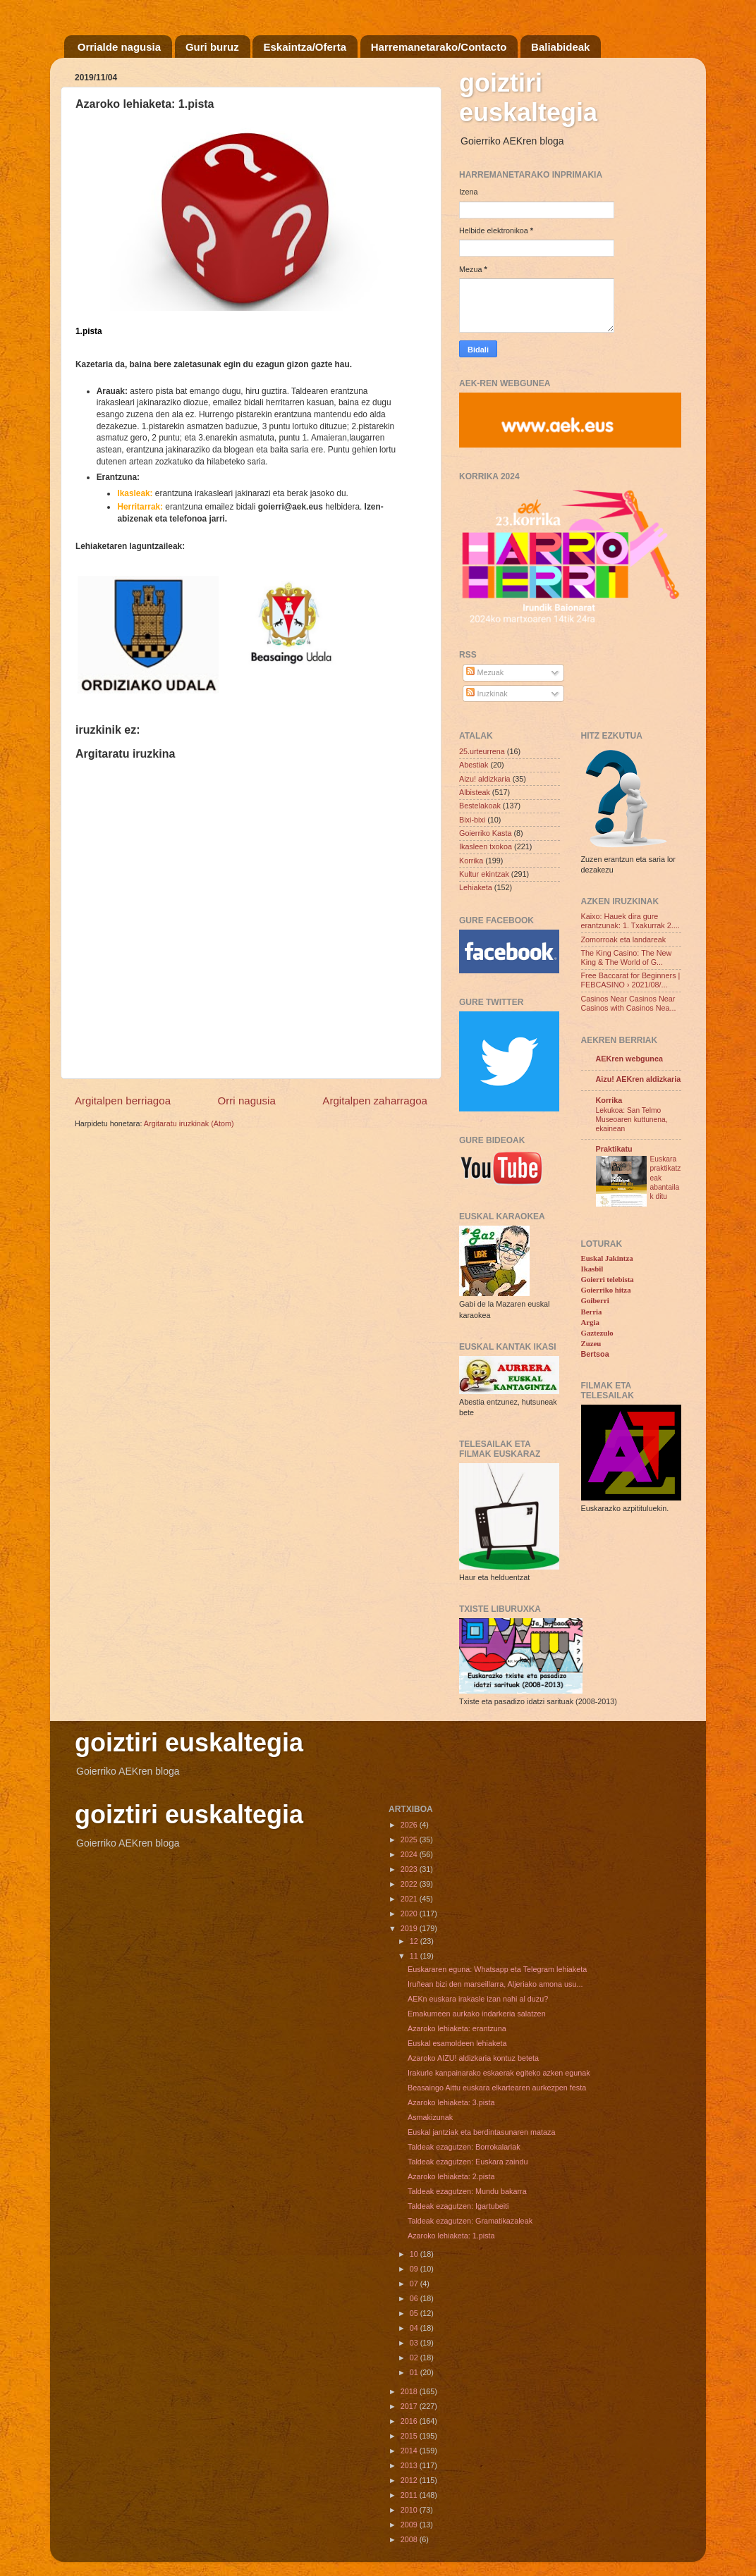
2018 (410, 2391)
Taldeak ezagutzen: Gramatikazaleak (470, 2221)
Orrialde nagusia (119, 47)
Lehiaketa (475, 887)
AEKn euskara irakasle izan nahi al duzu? (478, 1999)
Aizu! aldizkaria (485, 779)
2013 (410, 2465)
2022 (410, 1884)
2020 (410, 1913)
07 (415, 2283)
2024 (410, 1854)
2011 (410, 2495)
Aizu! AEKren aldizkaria (638, 1079)
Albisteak (474, 792)
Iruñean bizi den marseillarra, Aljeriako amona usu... (495, 1984)
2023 (410, 1869)
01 (415, 2372)
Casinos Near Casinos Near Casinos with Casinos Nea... (628, 1003)
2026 (410, 1824)
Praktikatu (614, 1149)
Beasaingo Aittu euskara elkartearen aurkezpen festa (497, 2087)
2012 (410, 2480)
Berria (591, 1311)
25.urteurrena (482, 751)
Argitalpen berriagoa (123, 1101)
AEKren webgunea (629, 1058)
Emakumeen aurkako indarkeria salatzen (477, 2013)
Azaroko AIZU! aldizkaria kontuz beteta (473, 2058)
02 (415, 2357)
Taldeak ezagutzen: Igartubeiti (458, 2206)
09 (415, 2268)
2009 (410, 2524)
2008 (410, 2539)
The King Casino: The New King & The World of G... (626, 957)
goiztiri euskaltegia (528, 97)
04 (415, 2328)
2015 (410, 2436)
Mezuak (485, 672)
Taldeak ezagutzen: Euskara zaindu (468, 2161)
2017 (410, 2406)
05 (415, 2313)
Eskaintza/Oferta (304, 47)
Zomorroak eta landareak (623, 939)
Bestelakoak (480, 805)
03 (415, 2342)
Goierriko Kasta (485, 833)
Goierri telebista (607, 1279)
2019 (410, 1928)
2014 (410, 2450)
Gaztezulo (597, 1333)
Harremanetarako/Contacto (439, 47)
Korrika (471, 860)
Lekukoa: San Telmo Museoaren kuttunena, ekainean (632, 1120)
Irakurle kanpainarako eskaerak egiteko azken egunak (499, 2073)
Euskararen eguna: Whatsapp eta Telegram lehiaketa (497, 1969)
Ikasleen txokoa (485, 846)
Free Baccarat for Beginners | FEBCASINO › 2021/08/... (631, 980)
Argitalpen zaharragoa (374, 1101)
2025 (410, 1839)
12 (415, 1941)
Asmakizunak (430, 2117)
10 (415, 2254)
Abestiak (473, 764)
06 (415, 2298)
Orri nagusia (247, 1101)
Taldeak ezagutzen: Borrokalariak (464, 2147)
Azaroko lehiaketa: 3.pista (451, 2102)
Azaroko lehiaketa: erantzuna (457, 2028)
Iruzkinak (486, 693)
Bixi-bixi (472, 819)
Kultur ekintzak (484, 874)
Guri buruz (212, 47)
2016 (410, 2421)
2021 (410, 1898)
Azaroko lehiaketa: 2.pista (451, 2176)
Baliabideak (560, 47)
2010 (410, 2510)
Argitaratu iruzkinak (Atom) (189, 1123)
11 (415, 1956)
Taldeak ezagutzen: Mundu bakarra (467, 2191)
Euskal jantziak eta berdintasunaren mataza (481, 2132)
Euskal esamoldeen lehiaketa (457, 2043)
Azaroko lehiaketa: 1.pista (451, 2235)
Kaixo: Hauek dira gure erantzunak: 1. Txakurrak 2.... (630, 921)
